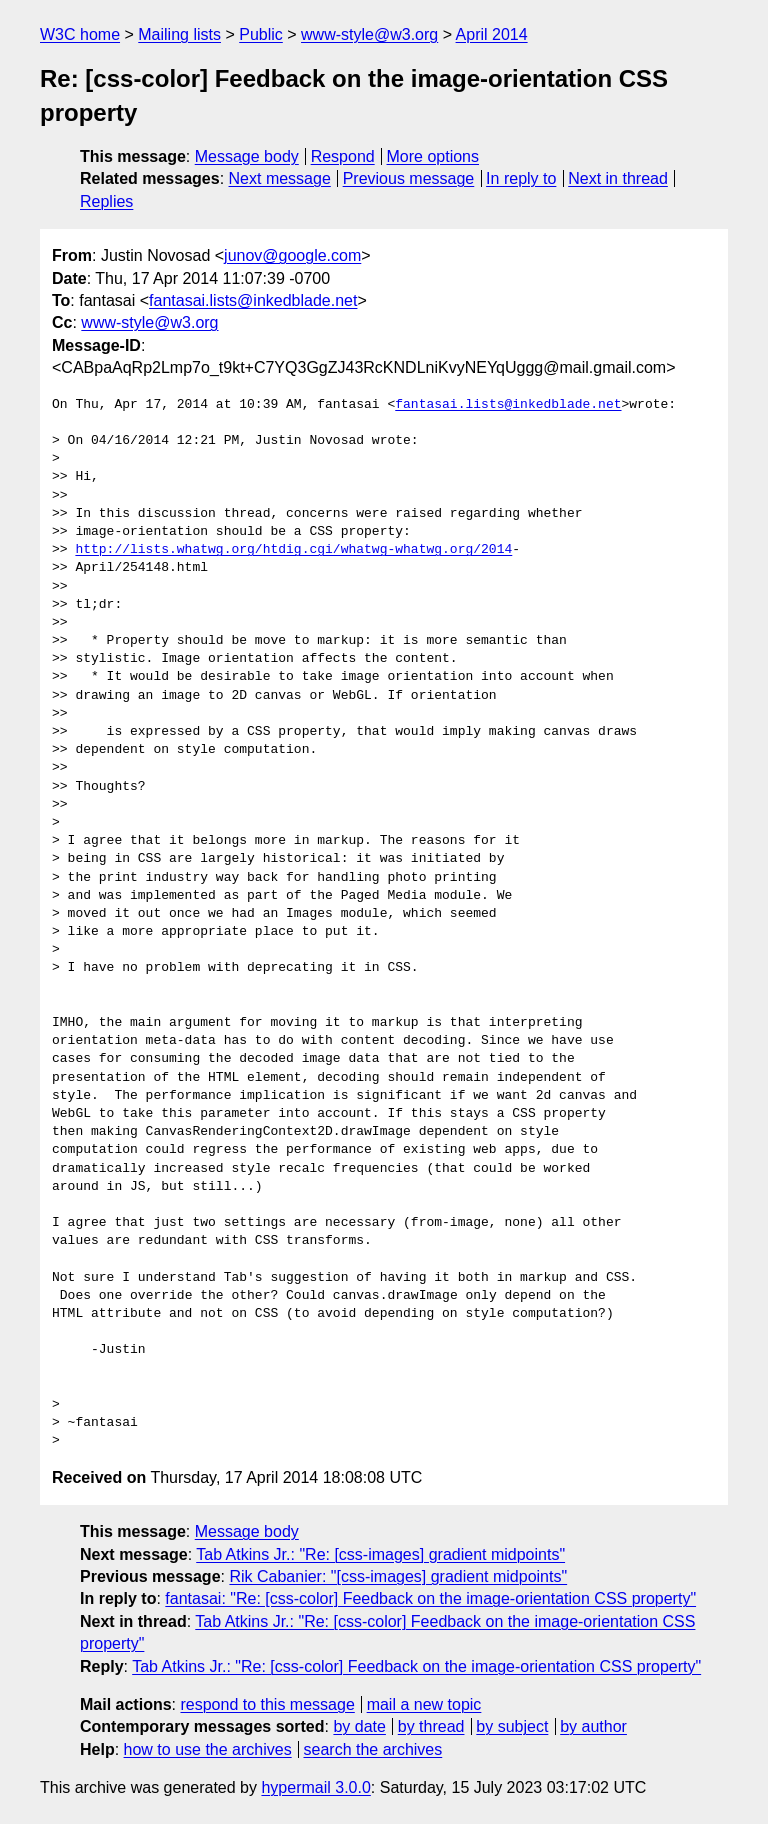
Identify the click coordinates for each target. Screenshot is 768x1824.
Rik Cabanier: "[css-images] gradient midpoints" (398, 1576)
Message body (247, 156)
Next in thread (618, 178)
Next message (280, 178)
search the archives (373, 1749)
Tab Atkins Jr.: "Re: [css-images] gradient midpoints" (380, 1554)
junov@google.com (292, 255)
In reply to (521, 178)
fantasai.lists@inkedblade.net (253, 300)
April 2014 (492, 34)
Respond (343, 156)
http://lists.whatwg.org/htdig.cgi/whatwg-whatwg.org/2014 (293, 550)
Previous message (409, 178)
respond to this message (267, 1704)
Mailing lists (179, 34)
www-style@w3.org (369, 34)
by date (359, 1726)
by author (593, 1726)
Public (261, 34)
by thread (431, 1726)
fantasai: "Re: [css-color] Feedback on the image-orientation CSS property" (430, 1598)
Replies (106, 201)
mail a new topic (424, 1704)
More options (433, 156)
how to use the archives (208, 1749)
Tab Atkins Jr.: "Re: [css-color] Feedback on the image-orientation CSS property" (416, 1666)
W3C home (80, 34)
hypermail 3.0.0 (315, 1787)
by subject (512, 1726)
